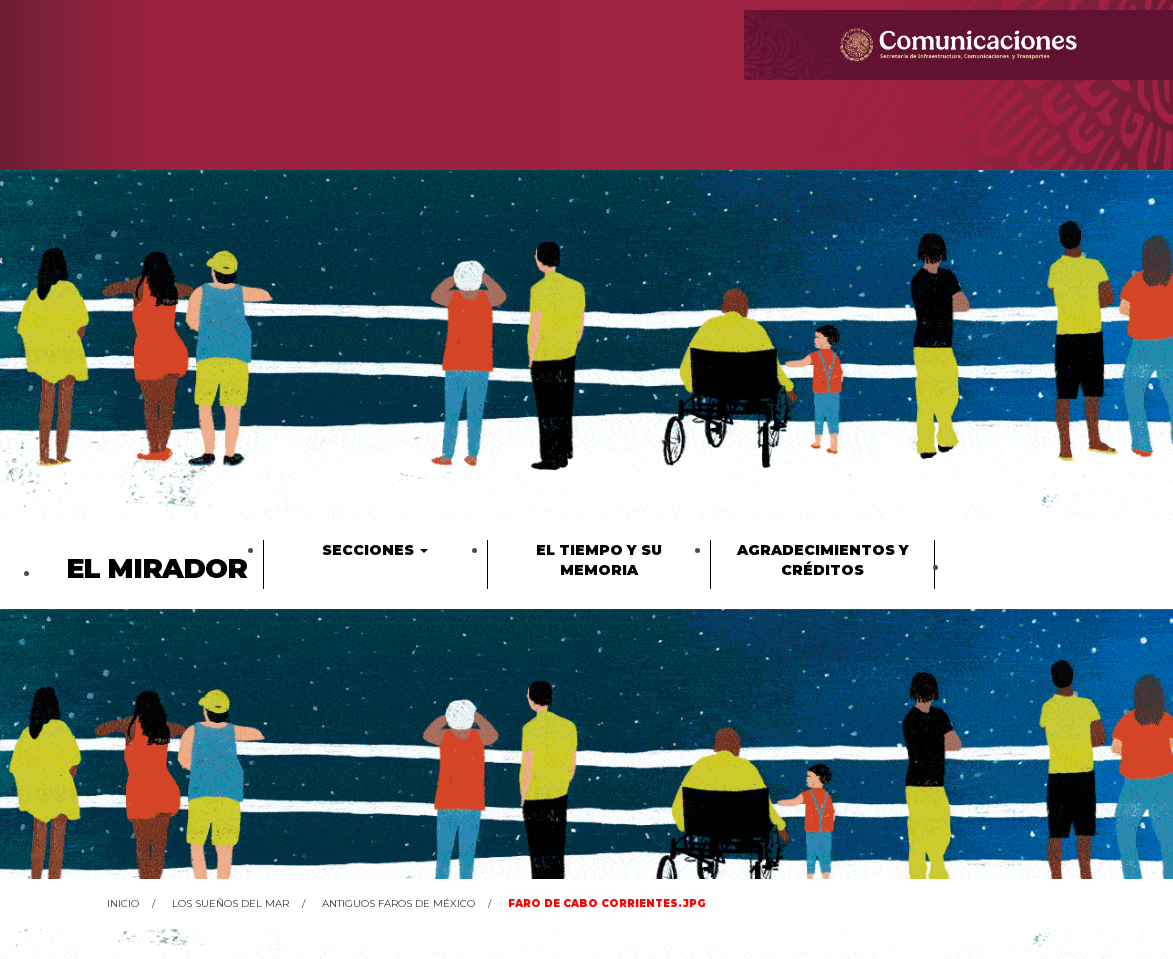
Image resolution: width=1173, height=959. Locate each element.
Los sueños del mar (230, 903)
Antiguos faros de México (398, 903)
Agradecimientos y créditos (823, 560)
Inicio (123, 903)
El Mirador (156, 568)
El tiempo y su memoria (599, 560)
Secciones (375, 550)
